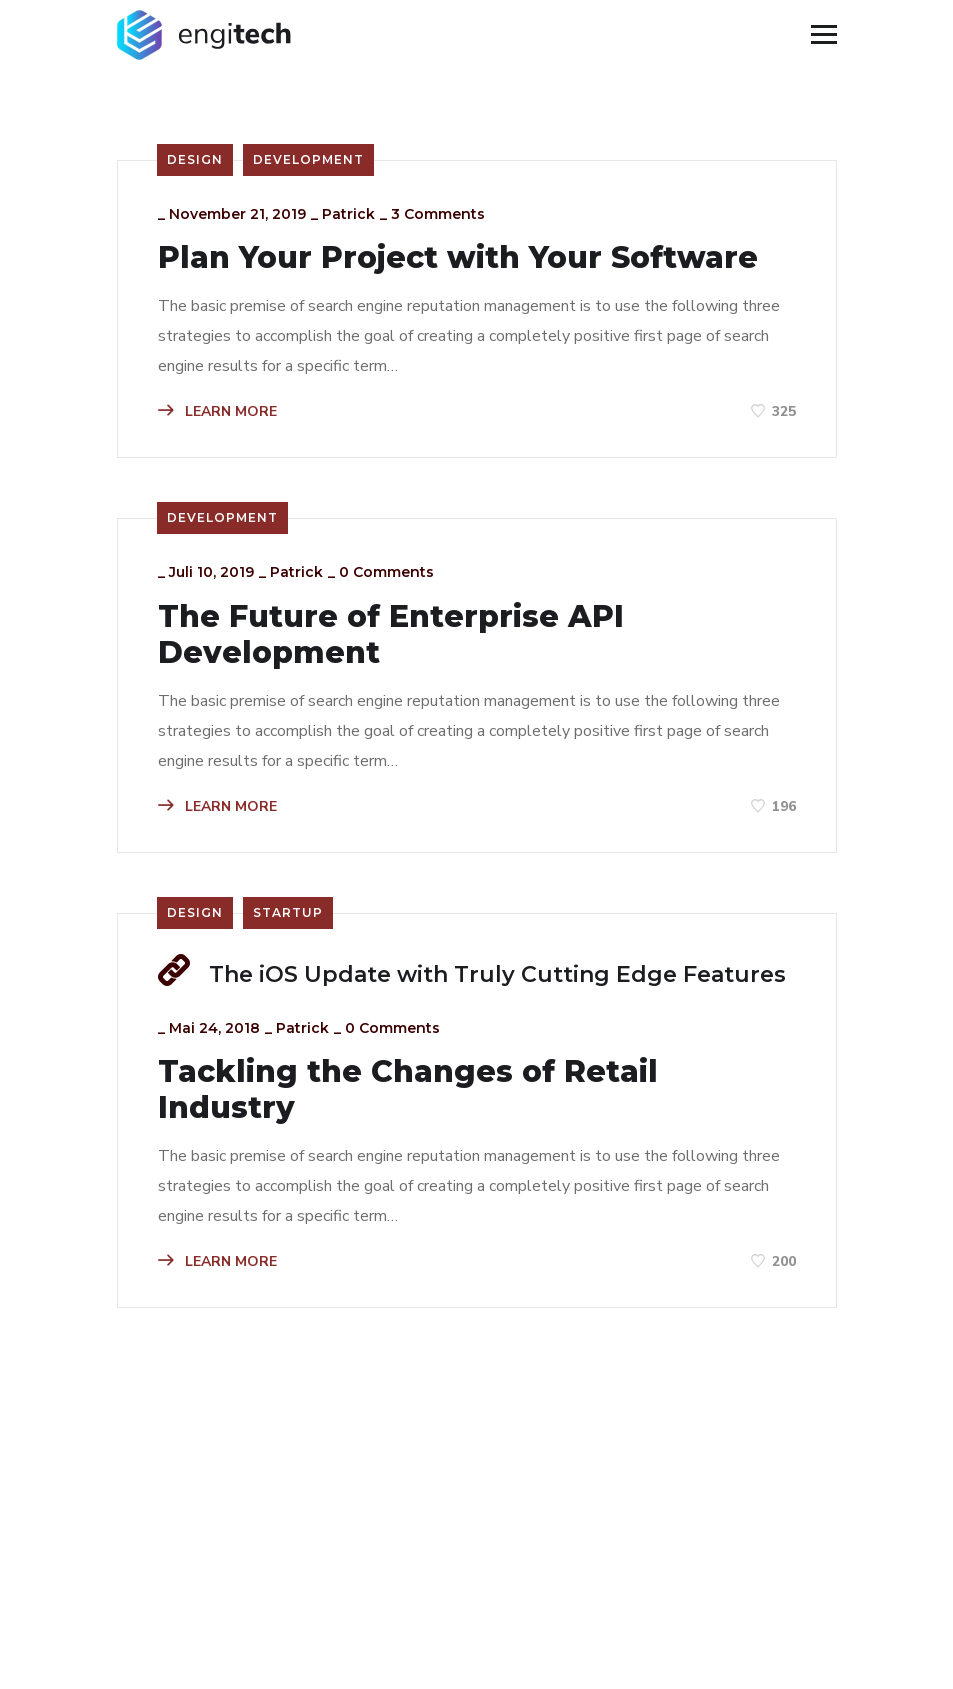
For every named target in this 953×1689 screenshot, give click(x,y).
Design (195, 159)
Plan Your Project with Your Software (458, 258)
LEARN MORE (217, 411)
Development (308, 159)
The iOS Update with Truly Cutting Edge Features (497, 974)
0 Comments (386, 572)
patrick (348, 214)
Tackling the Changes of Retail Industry (408, 1090)
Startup (288, 912)
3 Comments (438, 214)
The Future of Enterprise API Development (391, 635)
